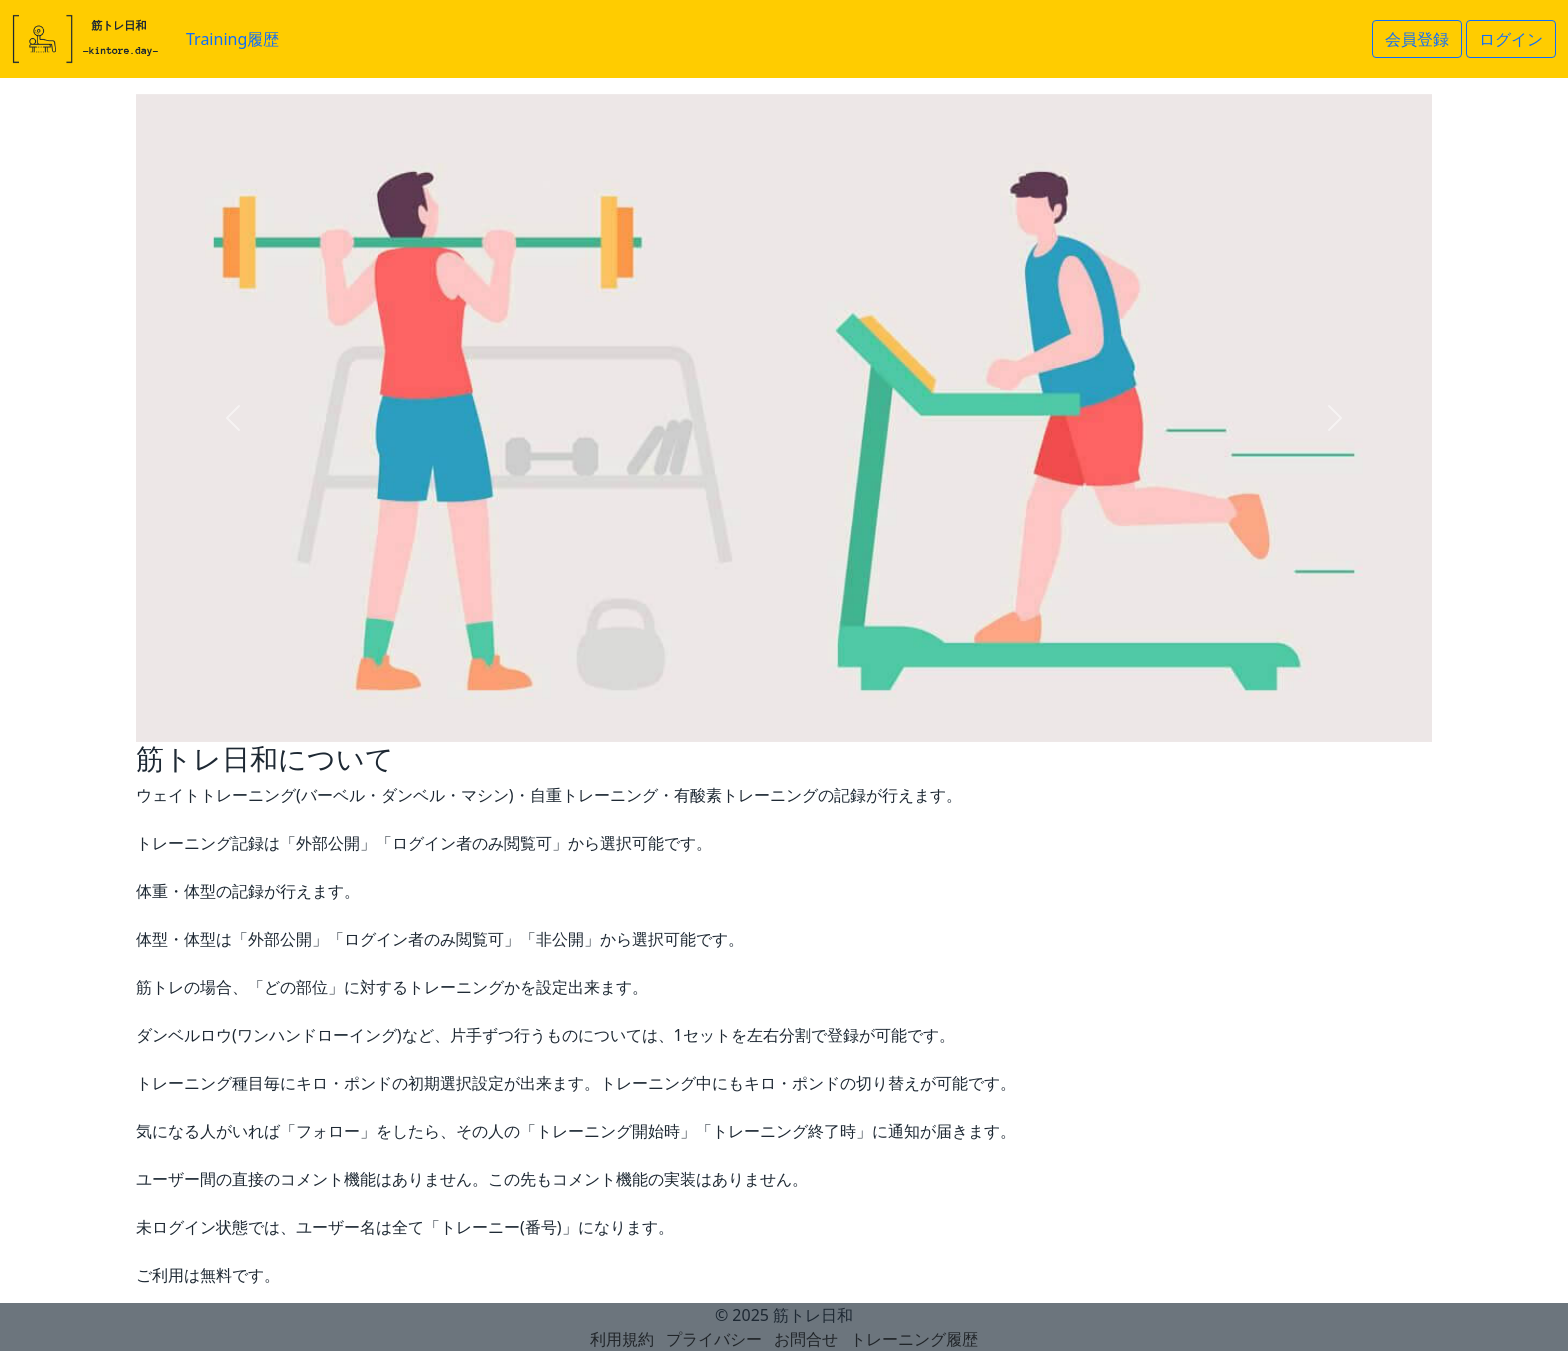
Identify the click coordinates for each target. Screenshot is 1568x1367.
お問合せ (806, 1339)
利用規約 (622, 1339)
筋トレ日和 (813, 1315)
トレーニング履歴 (914, 1339)
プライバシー (714, 1339)
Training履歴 (232, 39)
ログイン (1511, 39)
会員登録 (1417, 39)
